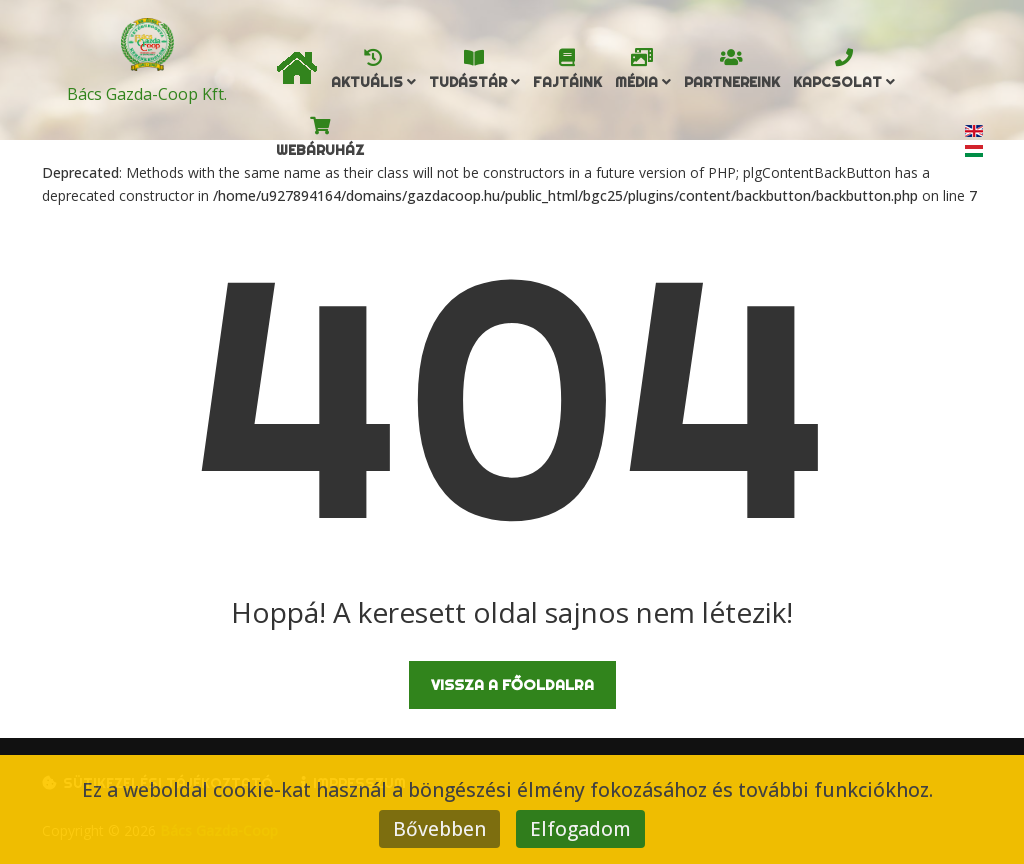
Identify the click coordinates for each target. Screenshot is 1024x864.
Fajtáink (567, 82)
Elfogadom (580, 828)
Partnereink (732, 82)
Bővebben (439, 828)
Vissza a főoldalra (512, 684)
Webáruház (320, 150)
